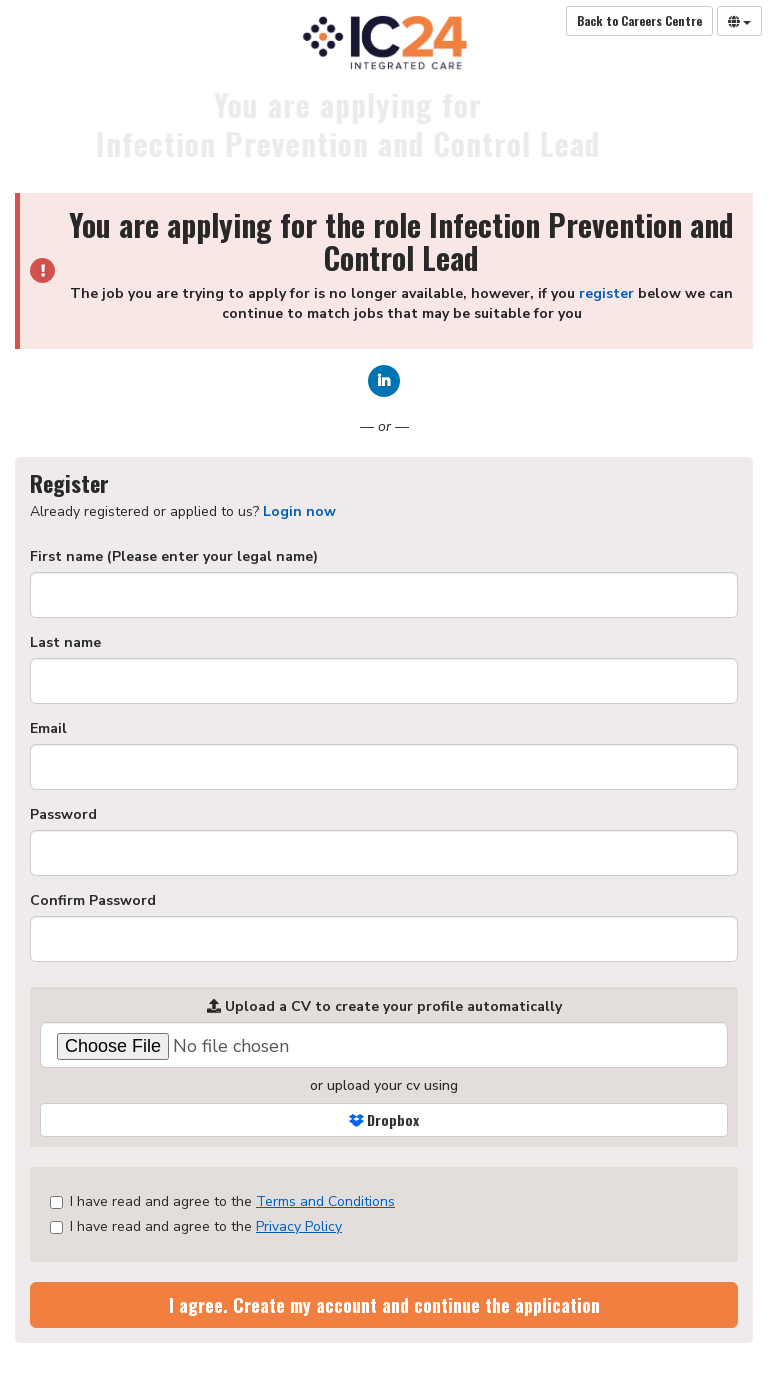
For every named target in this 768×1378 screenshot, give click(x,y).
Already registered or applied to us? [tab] (183, 511)
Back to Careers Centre (639, 20)
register (606, 293)
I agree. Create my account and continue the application (384, 1305)
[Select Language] (739, 21)
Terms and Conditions (325, 1201)
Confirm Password (93, 900)
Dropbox (384, 1119)
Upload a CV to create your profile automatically (384, 1006)
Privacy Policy (299, 1226)
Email (48, 728)
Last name (65, 642)
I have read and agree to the (222, 1201)
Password (63, 814)
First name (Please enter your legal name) (174, 556)
